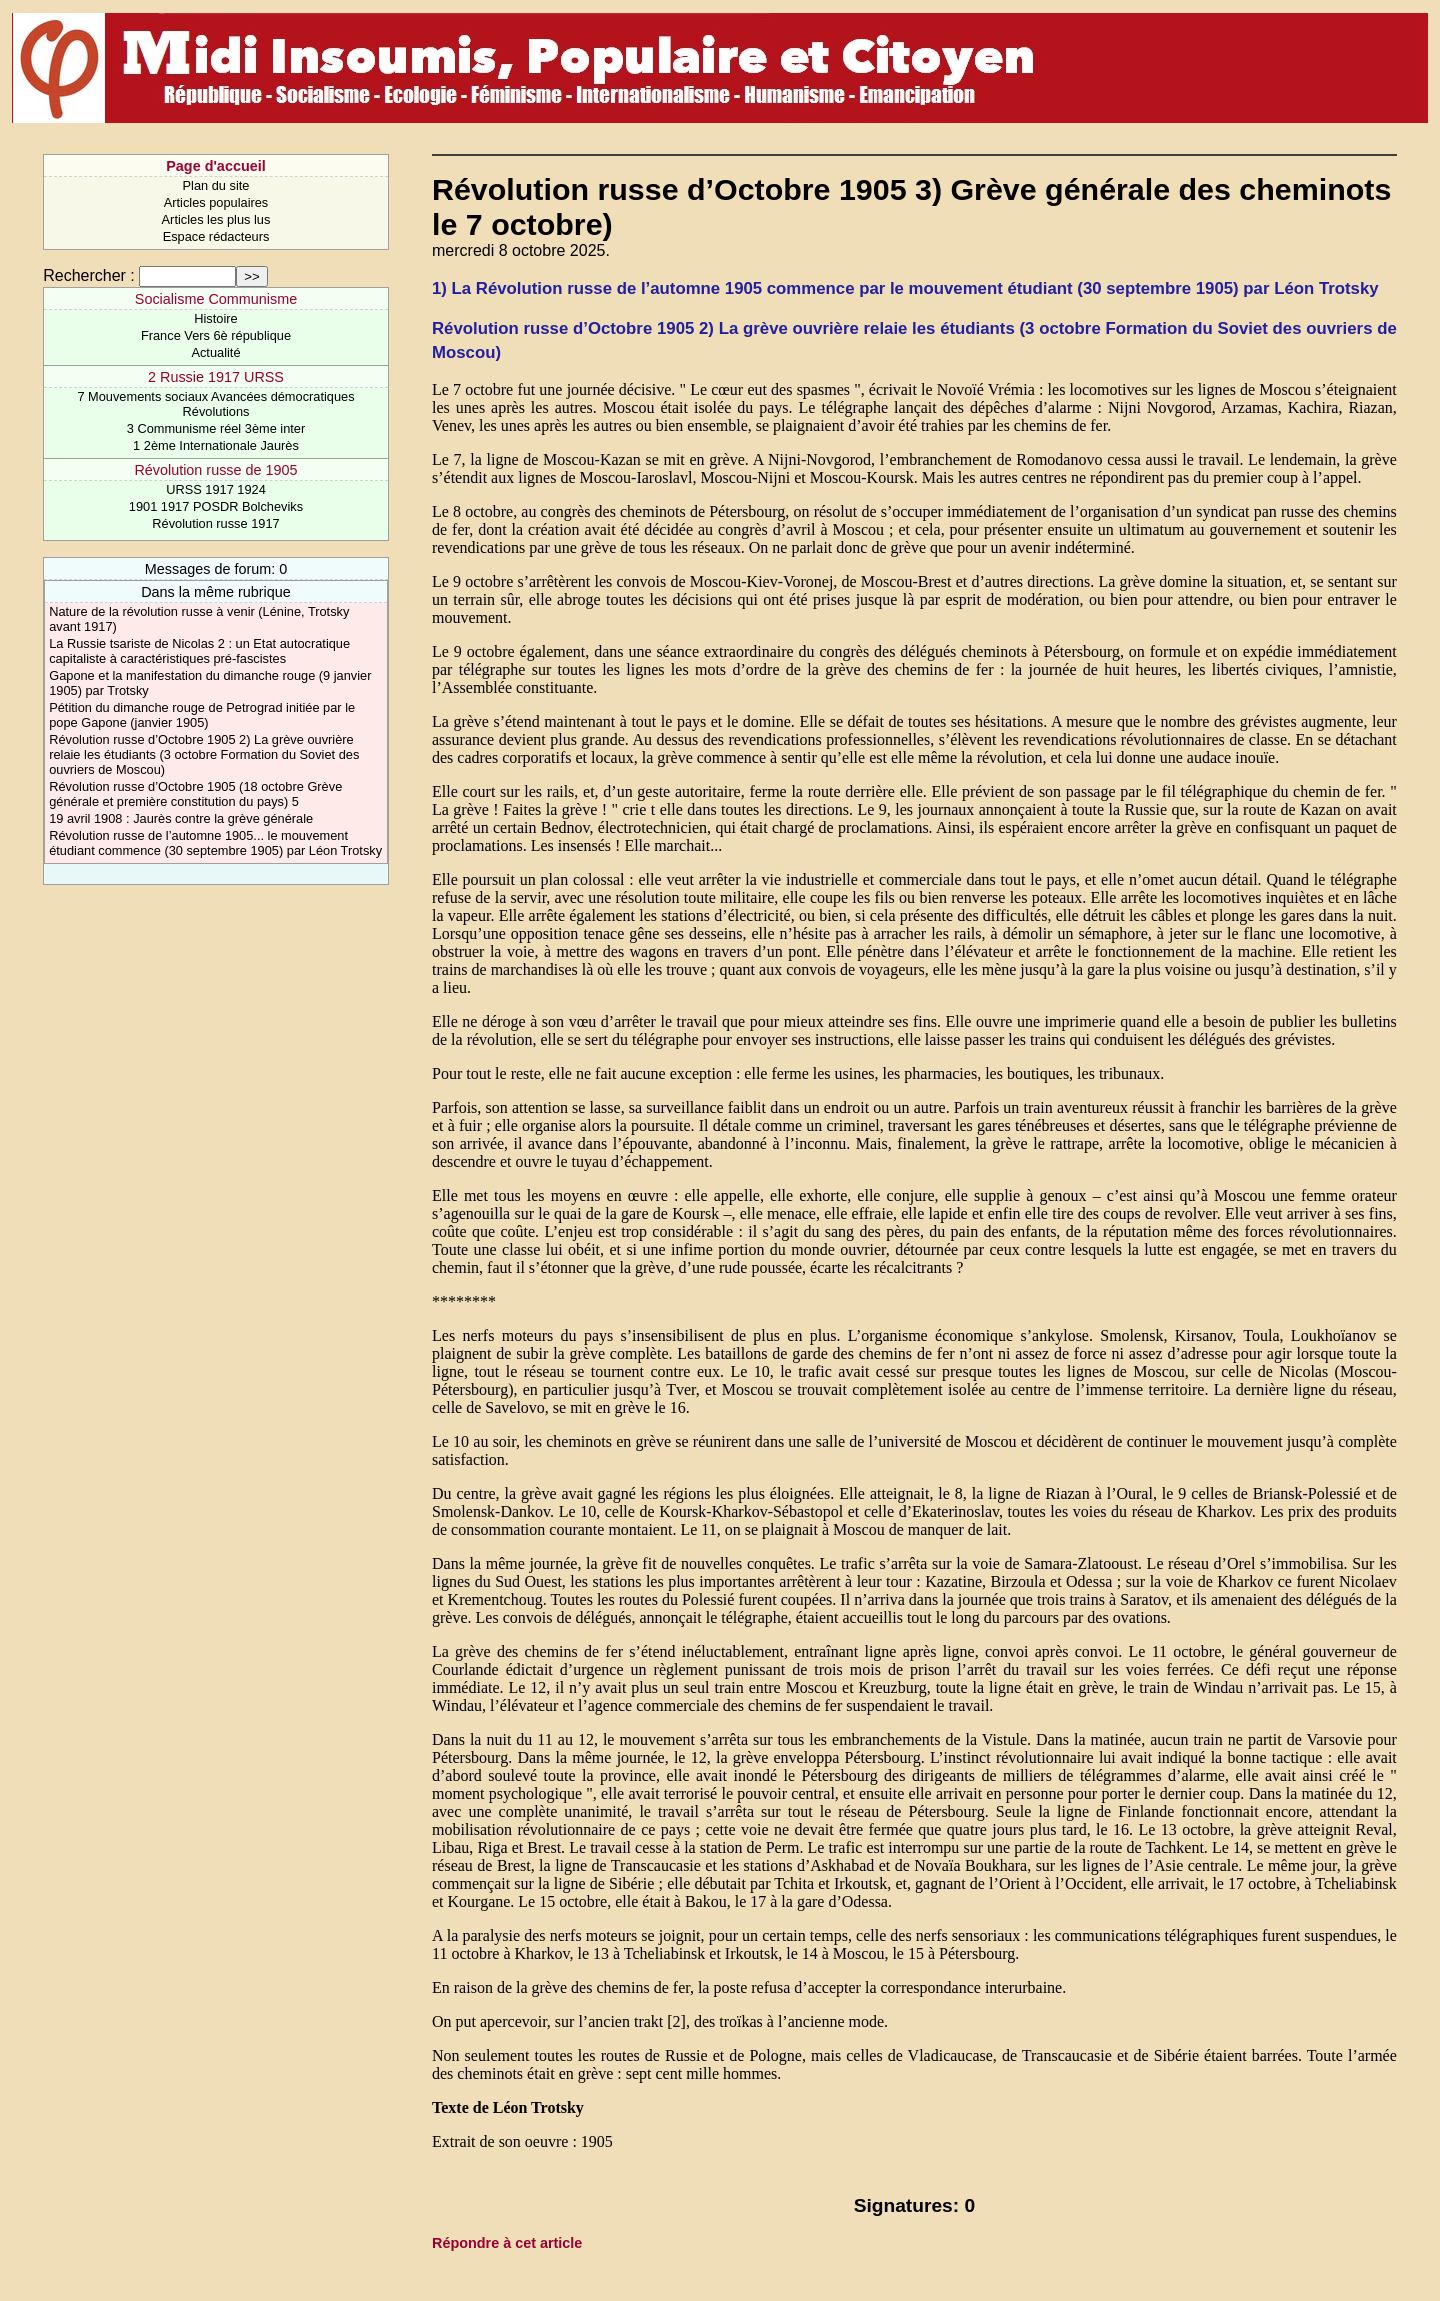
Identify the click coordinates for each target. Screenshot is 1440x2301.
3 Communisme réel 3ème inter (216, 428)
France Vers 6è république (216, 335)
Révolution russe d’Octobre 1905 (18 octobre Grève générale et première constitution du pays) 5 (195, 794)
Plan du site (216, 185)
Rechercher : (89, 275)
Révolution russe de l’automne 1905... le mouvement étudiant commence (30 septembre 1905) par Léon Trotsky (215, 843)
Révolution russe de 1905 (215, 470)
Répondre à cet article (507, 2243)
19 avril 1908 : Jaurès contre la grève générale (181, 818)
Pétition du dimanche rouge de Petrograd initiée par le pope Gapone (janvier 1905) (202, 715)
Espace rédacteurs (216, 236)
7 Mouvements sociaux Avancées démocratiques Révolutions (215, 404)
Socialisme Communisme (216, 299)
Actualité (215, 352)
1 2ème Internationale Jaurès (216, 445)
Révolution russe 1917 (215, 523)
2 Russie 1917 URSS (216, 377)
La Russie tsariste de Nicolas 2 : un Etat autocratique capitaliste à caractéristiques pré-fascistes (199, 651)
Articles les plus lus (216, 219)
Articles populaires (216, 202)
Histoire (215, 318)
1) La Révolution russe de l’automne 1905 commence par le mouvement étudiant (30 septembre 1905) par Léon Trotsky (905, 288)
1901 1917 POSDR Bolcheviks (216, 506)
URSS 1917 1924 (216, 489)
